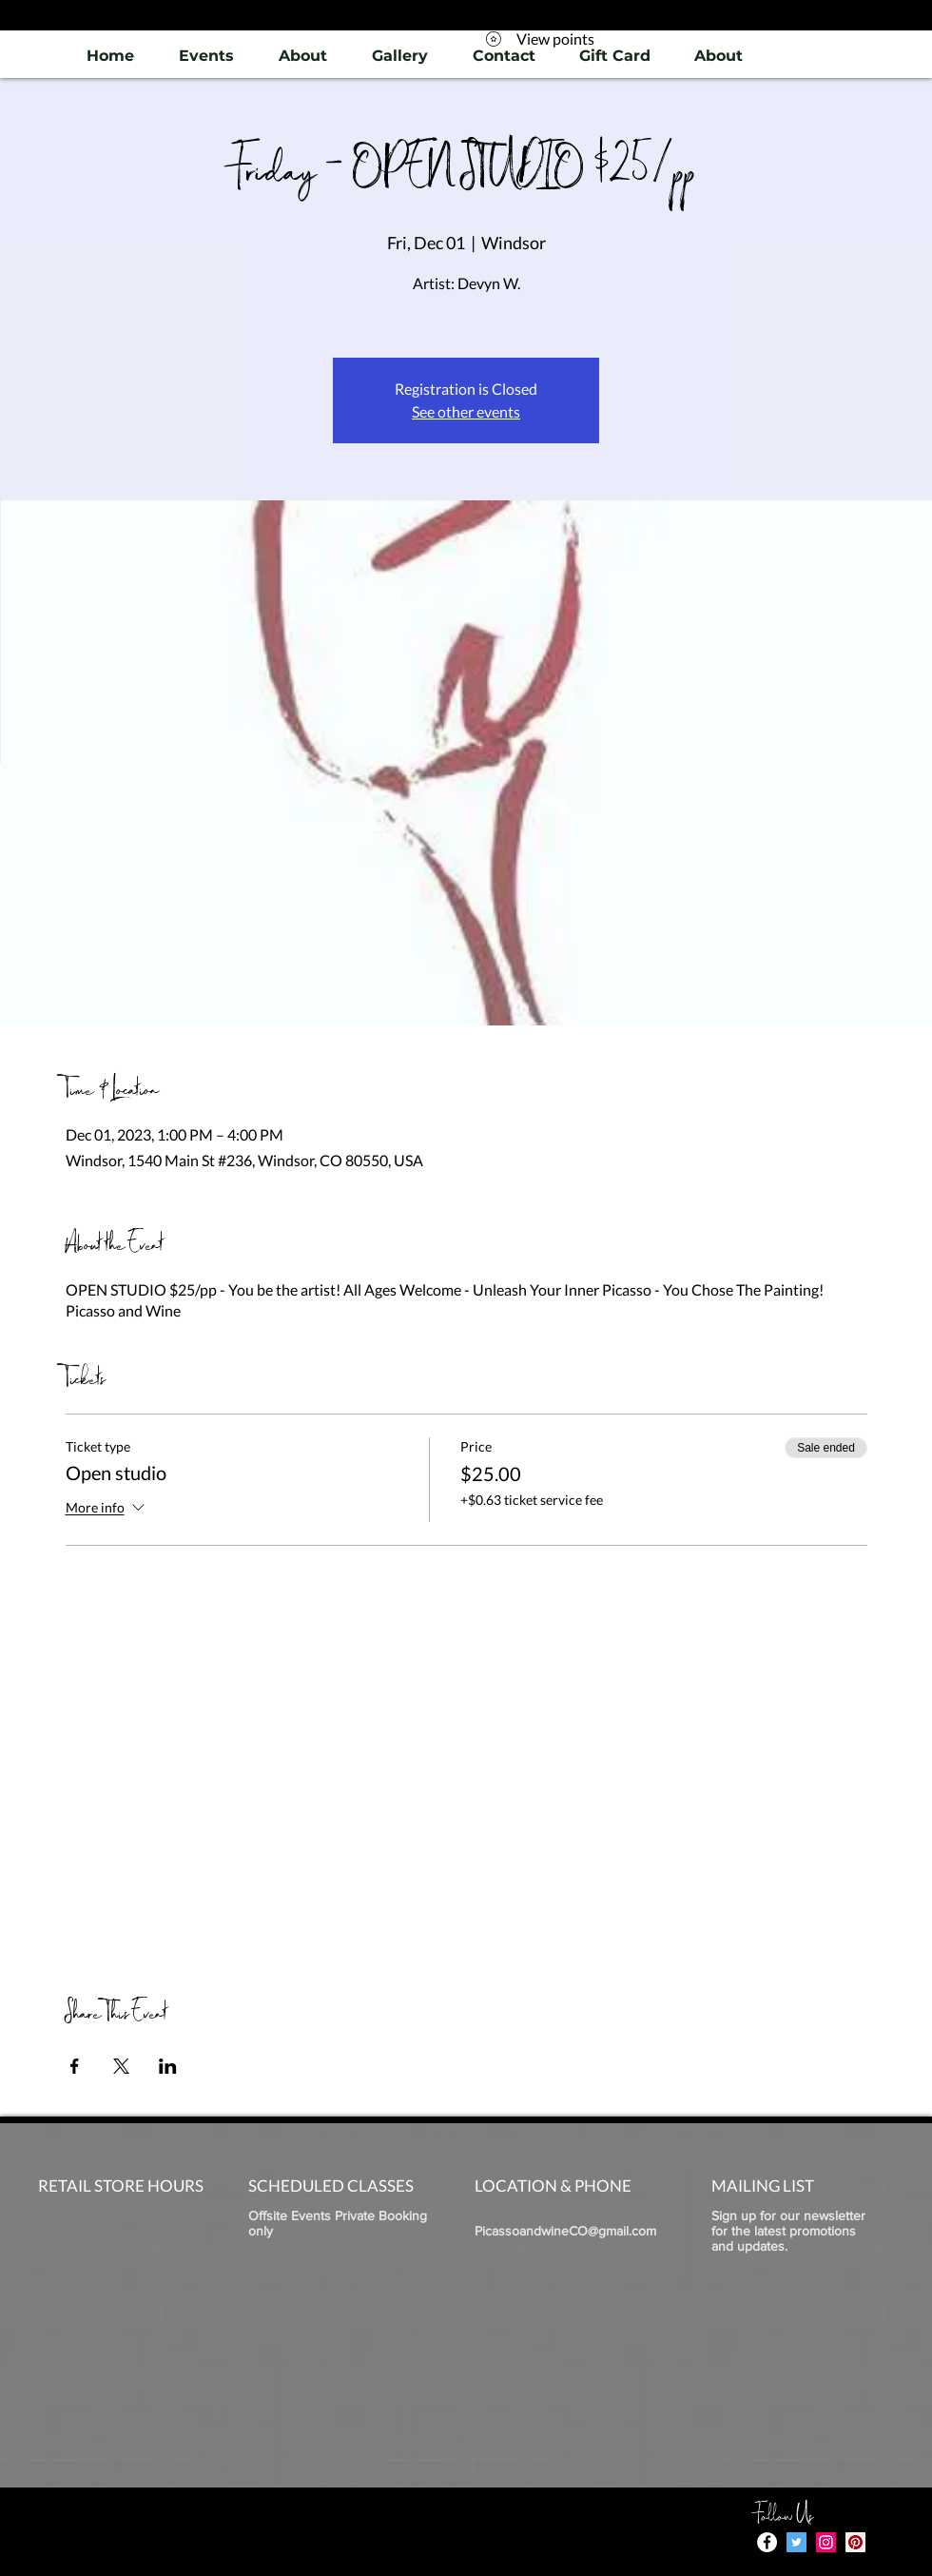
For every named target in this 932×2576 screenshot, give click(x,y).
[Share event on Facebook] (75, 2066)
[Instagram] (826, 2542)
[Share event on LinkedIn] (168, 2066)
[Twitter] (796, 2542)
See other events (466, 411)
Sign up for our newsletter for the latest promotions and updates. (788, 2231)
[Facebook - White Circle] (767, 2542)
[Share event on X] (121, 2066)
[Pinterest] (855, 2542)
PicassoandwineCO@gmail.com (565, 2230)
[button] (399, 55)
